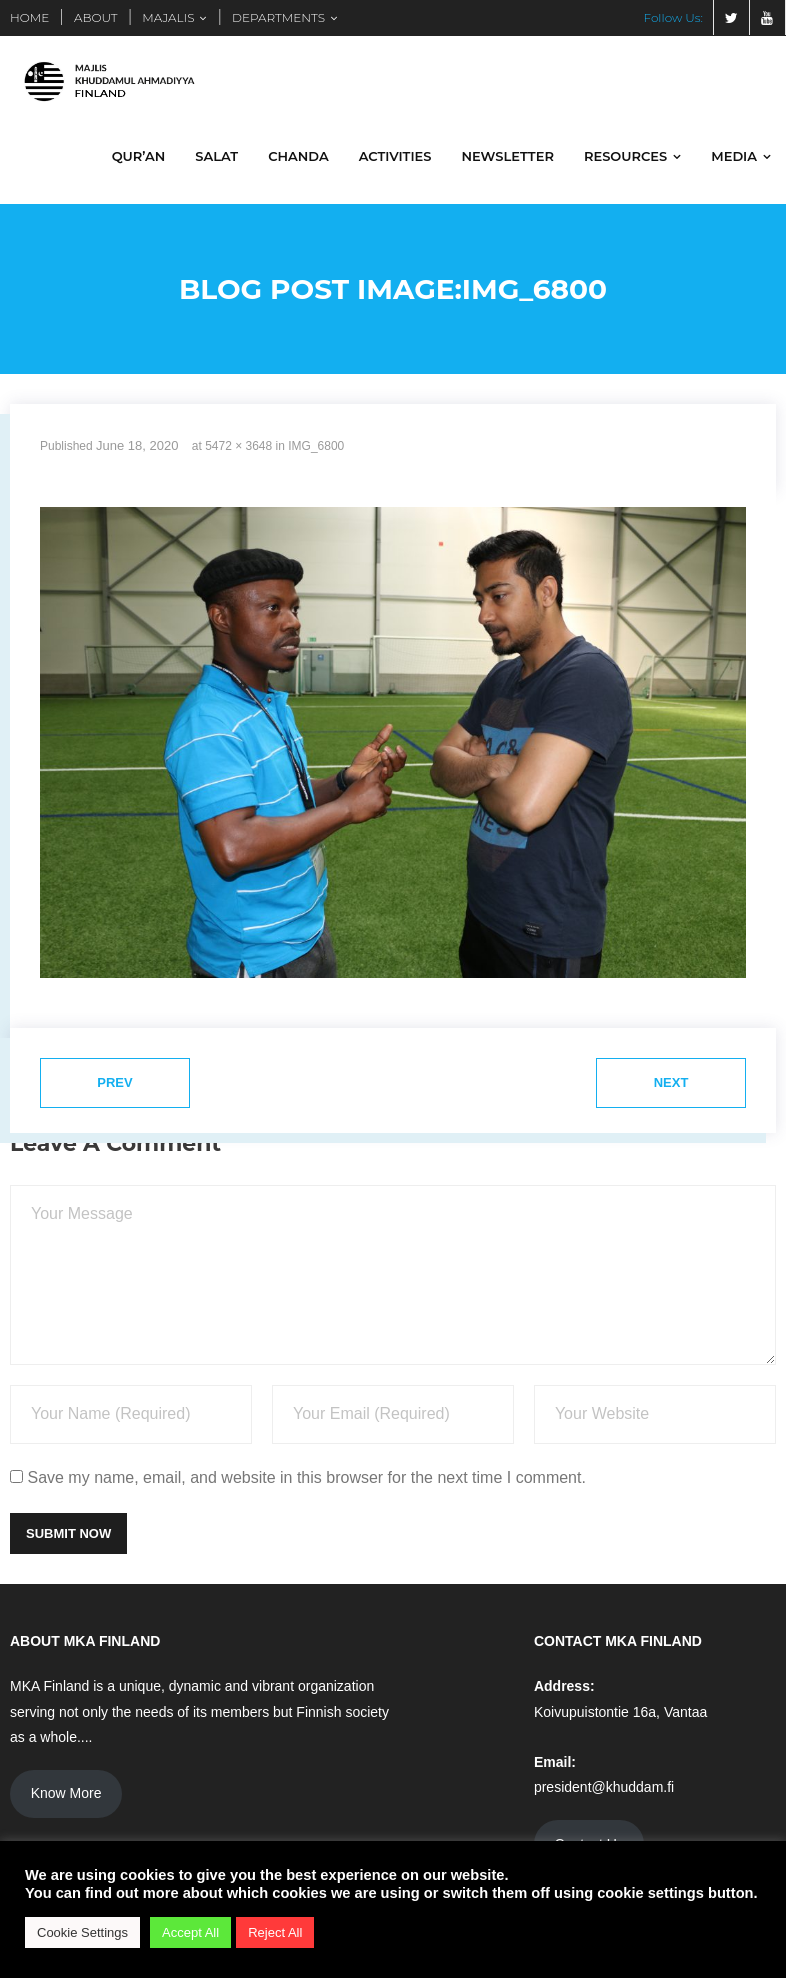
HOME (29, 17)
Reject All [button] (275, 1932)
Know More (66, 1793)
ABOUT (96, 17)
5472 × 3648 (238, 446)
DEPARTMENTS (278, 17)
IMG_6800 (316, 446)
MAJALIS (168, 17)
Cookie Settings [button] (82, 1932)
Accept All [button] (190, 1932)
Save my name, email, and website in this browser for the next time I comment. (306, 1477)
